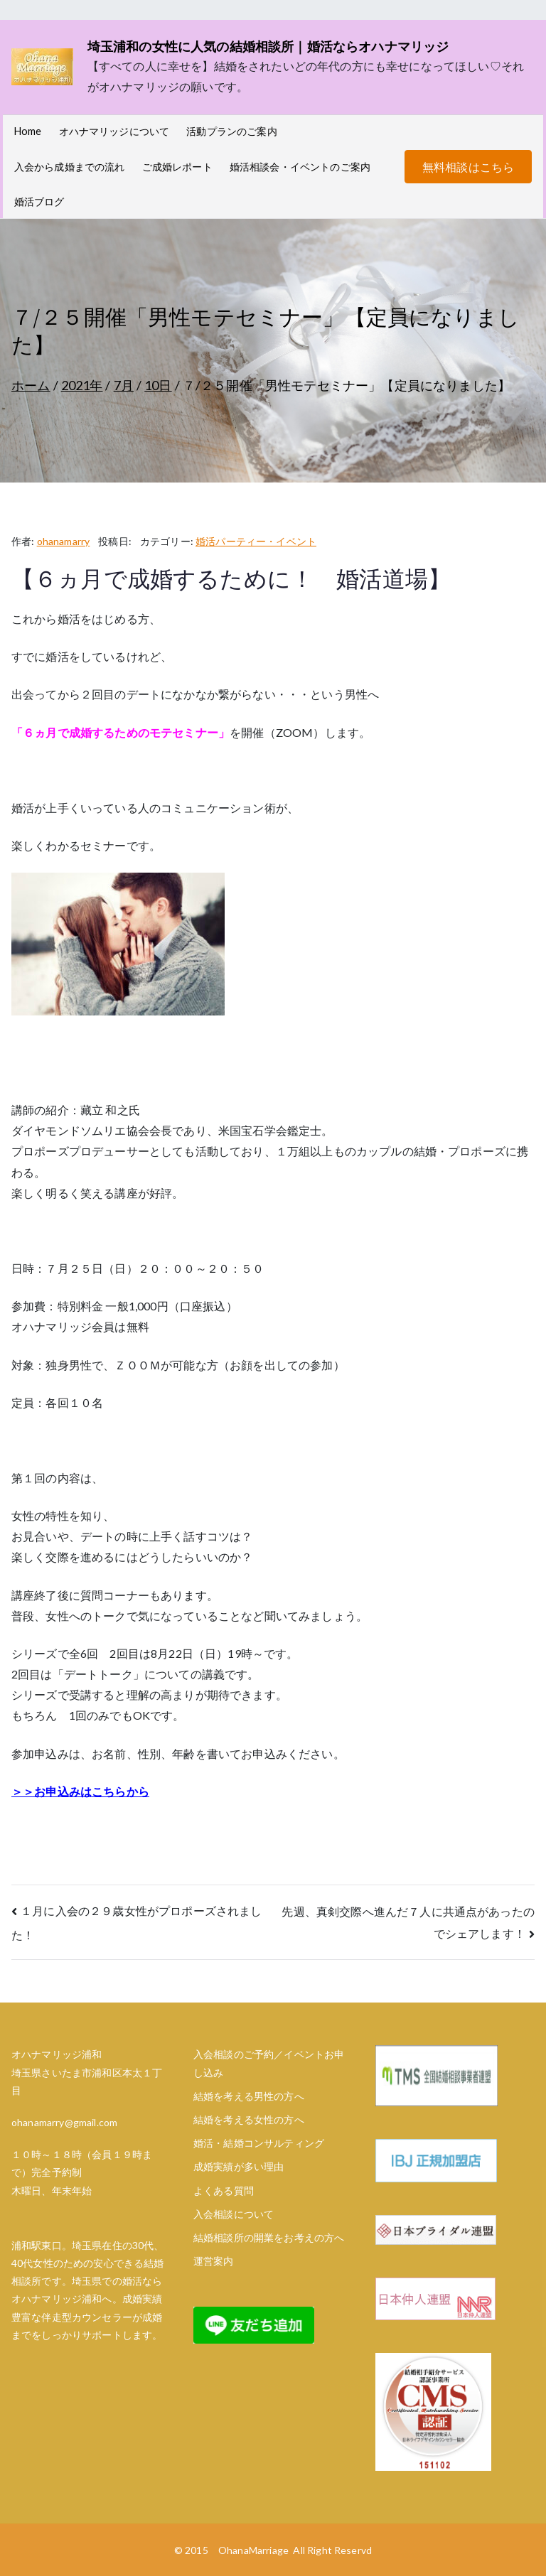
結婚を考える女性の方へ (248, 2119)
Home (28, 131)
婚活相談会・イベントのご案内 (300, 167)
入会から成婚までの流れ (69, 167)
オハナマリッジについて (114, 131)
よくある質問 (223, 2190)
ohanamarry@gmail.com (64, 2122)
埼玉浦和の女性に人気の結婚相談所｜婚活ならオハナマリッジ (268, 46)
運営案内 (213, 2261)
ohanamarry (63, 541)
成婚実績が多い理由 (238, 2166)
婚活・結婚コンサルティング (258, 2143)
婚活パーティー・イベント (256, 541)
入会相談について (233, 2214)
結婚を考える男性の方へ (248, 2096)
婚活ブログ (39, 201)
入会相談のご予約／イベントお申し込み (268, 2063)
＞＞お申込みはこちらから (80, 1791)
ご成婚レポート (177, 167)
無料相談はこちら (468, 166)
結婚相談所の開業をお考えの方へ (268, 2237)
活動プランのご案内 (231, 131)
